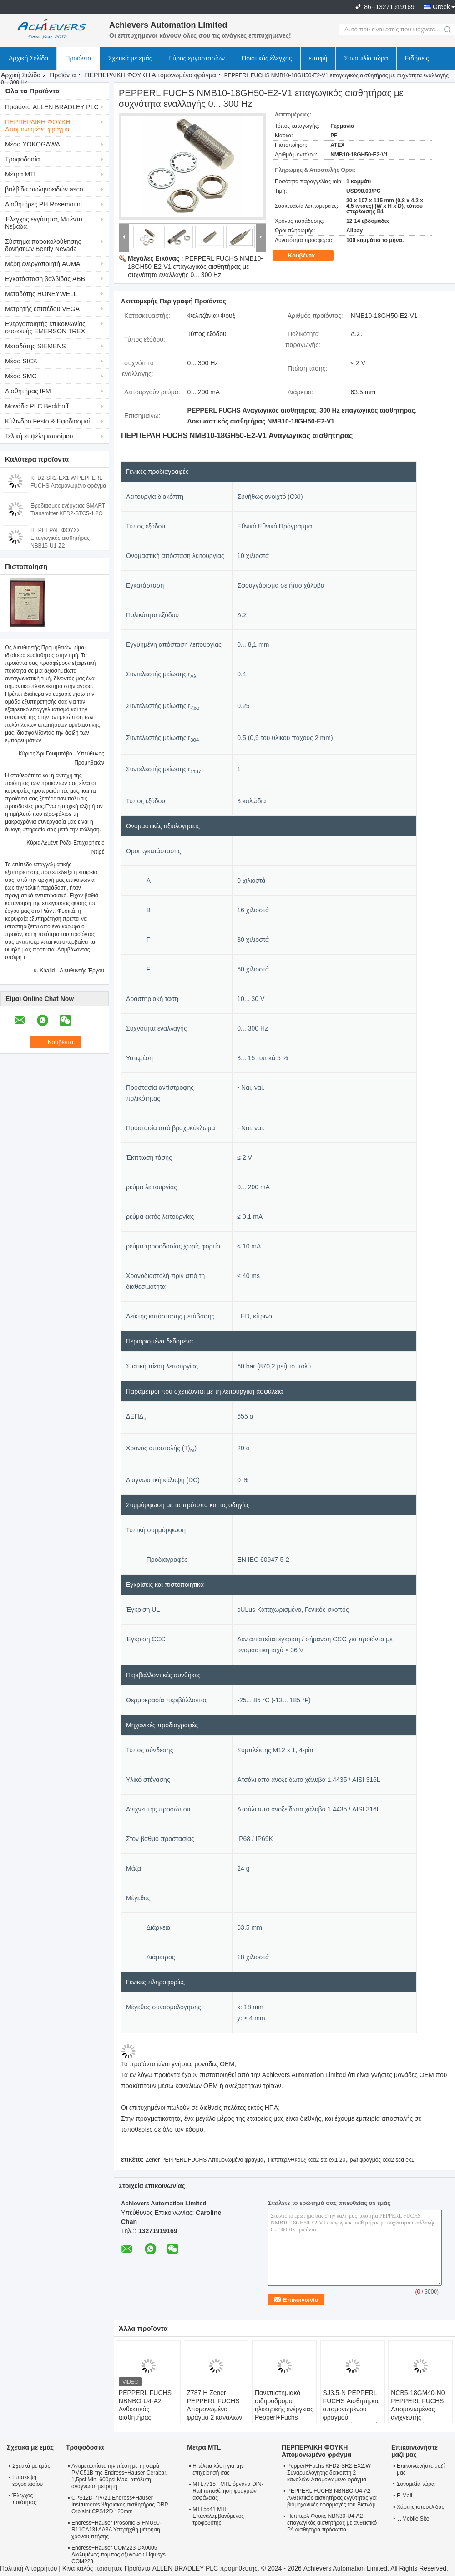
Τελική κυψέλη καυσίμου (39, 436)
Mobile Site (413, 2519)
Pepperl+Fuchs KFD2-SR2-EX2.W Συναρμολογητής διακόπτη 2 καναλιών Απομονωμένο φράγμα (329, 2473)
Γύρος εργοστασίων (197, 58)
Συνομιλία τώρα (366, 58)
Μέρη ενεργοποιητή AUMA (42, 263)
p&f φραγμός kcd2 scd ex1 (382, 2160)
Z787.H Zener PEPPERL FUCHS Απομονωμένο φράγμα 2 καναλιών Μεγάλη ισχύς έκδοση (214, 2413)
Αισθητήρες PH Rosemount (43, 204)
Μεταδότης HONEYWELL (41, 293)
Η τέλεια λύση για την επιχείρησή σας (217, 2469)
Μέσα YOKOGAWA (32, 144)
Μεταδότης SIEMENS (35, 346)
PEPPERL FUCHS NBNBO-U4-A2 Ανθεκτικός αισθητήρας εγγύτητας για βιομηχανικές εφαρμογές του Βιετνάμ (145, 2421)
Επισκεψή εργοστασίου (27, 2480)
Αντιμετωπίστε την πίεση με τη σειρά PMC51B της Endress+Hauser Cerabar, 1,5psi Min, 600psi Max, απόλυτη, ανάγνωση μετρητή (119, 2476)
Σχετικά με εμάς (130, 58)
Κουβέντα (308, 255)
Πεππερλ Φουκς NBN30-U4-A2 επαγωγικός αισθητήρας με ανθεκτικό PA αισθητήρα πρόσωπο (332, 2523)
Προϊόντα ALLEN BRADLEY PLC (52, 107)
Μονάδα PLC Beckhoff (37, 406)
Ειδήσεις (417, 58)
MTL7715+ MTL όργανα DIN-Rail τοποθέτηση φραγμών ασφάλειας (227, 2491)
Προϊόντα (78, 58)
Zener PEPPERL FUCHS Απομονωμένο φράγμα (204, 2160)
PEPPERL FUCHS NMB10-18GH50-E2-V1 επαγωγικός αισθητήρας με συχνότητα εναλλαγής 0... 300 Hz (195, 266)
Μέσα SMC (21, 376)
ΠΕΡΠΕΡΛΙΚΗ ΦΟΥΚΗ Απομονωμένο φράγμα (150, 75)
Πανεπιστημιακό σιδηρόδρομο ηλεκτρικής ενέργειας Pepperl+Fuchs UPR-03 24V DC (284, 2409)
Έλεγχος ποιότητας (24, 2499)
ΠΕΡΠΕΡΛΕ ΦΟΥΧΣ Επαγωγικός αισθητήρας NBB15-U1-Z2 (60, 538)
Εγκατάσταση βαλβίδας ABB (45, 278)
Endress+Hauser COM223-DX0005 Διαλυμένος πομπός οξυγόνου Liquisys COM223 (118, 2555)
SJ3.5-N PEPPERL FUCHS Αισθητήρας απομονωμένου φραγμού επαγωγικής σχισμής (352, 2409)
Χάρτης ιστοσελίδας (420, 2507)
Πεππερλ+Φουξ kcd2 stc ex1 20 (306, 2160)
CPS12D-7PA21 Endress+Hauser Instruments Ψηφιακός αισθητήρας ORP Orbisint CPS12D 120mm (119, 2505)
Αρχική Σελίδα (28, 58)
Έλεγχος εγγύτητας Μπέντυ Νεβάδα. (43, 223)
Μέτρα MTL (21, 174)
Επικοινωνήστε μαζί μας (421, 2469)
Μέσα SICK (21, 361)
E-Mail (404, 2495)
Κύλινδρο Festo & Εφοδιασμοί (47, 421)
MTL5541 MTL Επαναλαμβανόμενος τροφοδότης (218, 2516)
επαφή (318, 58)
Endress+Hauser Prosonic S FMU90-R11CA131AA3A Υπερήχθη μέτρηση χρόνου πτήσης (116, 2530)
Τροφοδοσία (22, 159)
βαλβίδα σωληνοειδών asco (44, 189)
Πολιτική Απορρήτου (28, 2568)
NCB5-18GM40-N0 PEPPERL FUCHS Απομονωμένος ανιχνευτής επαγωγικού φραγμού (418, 2413)
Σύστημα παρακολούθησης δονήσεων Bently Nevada (43, 245)
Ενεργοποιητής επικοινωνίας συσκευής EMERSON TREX (45, 327)
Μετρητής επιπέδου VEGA (42, 308)
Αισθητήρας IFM (28, 391)
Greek (441, 6)
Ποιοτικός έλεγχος (267, 58)
